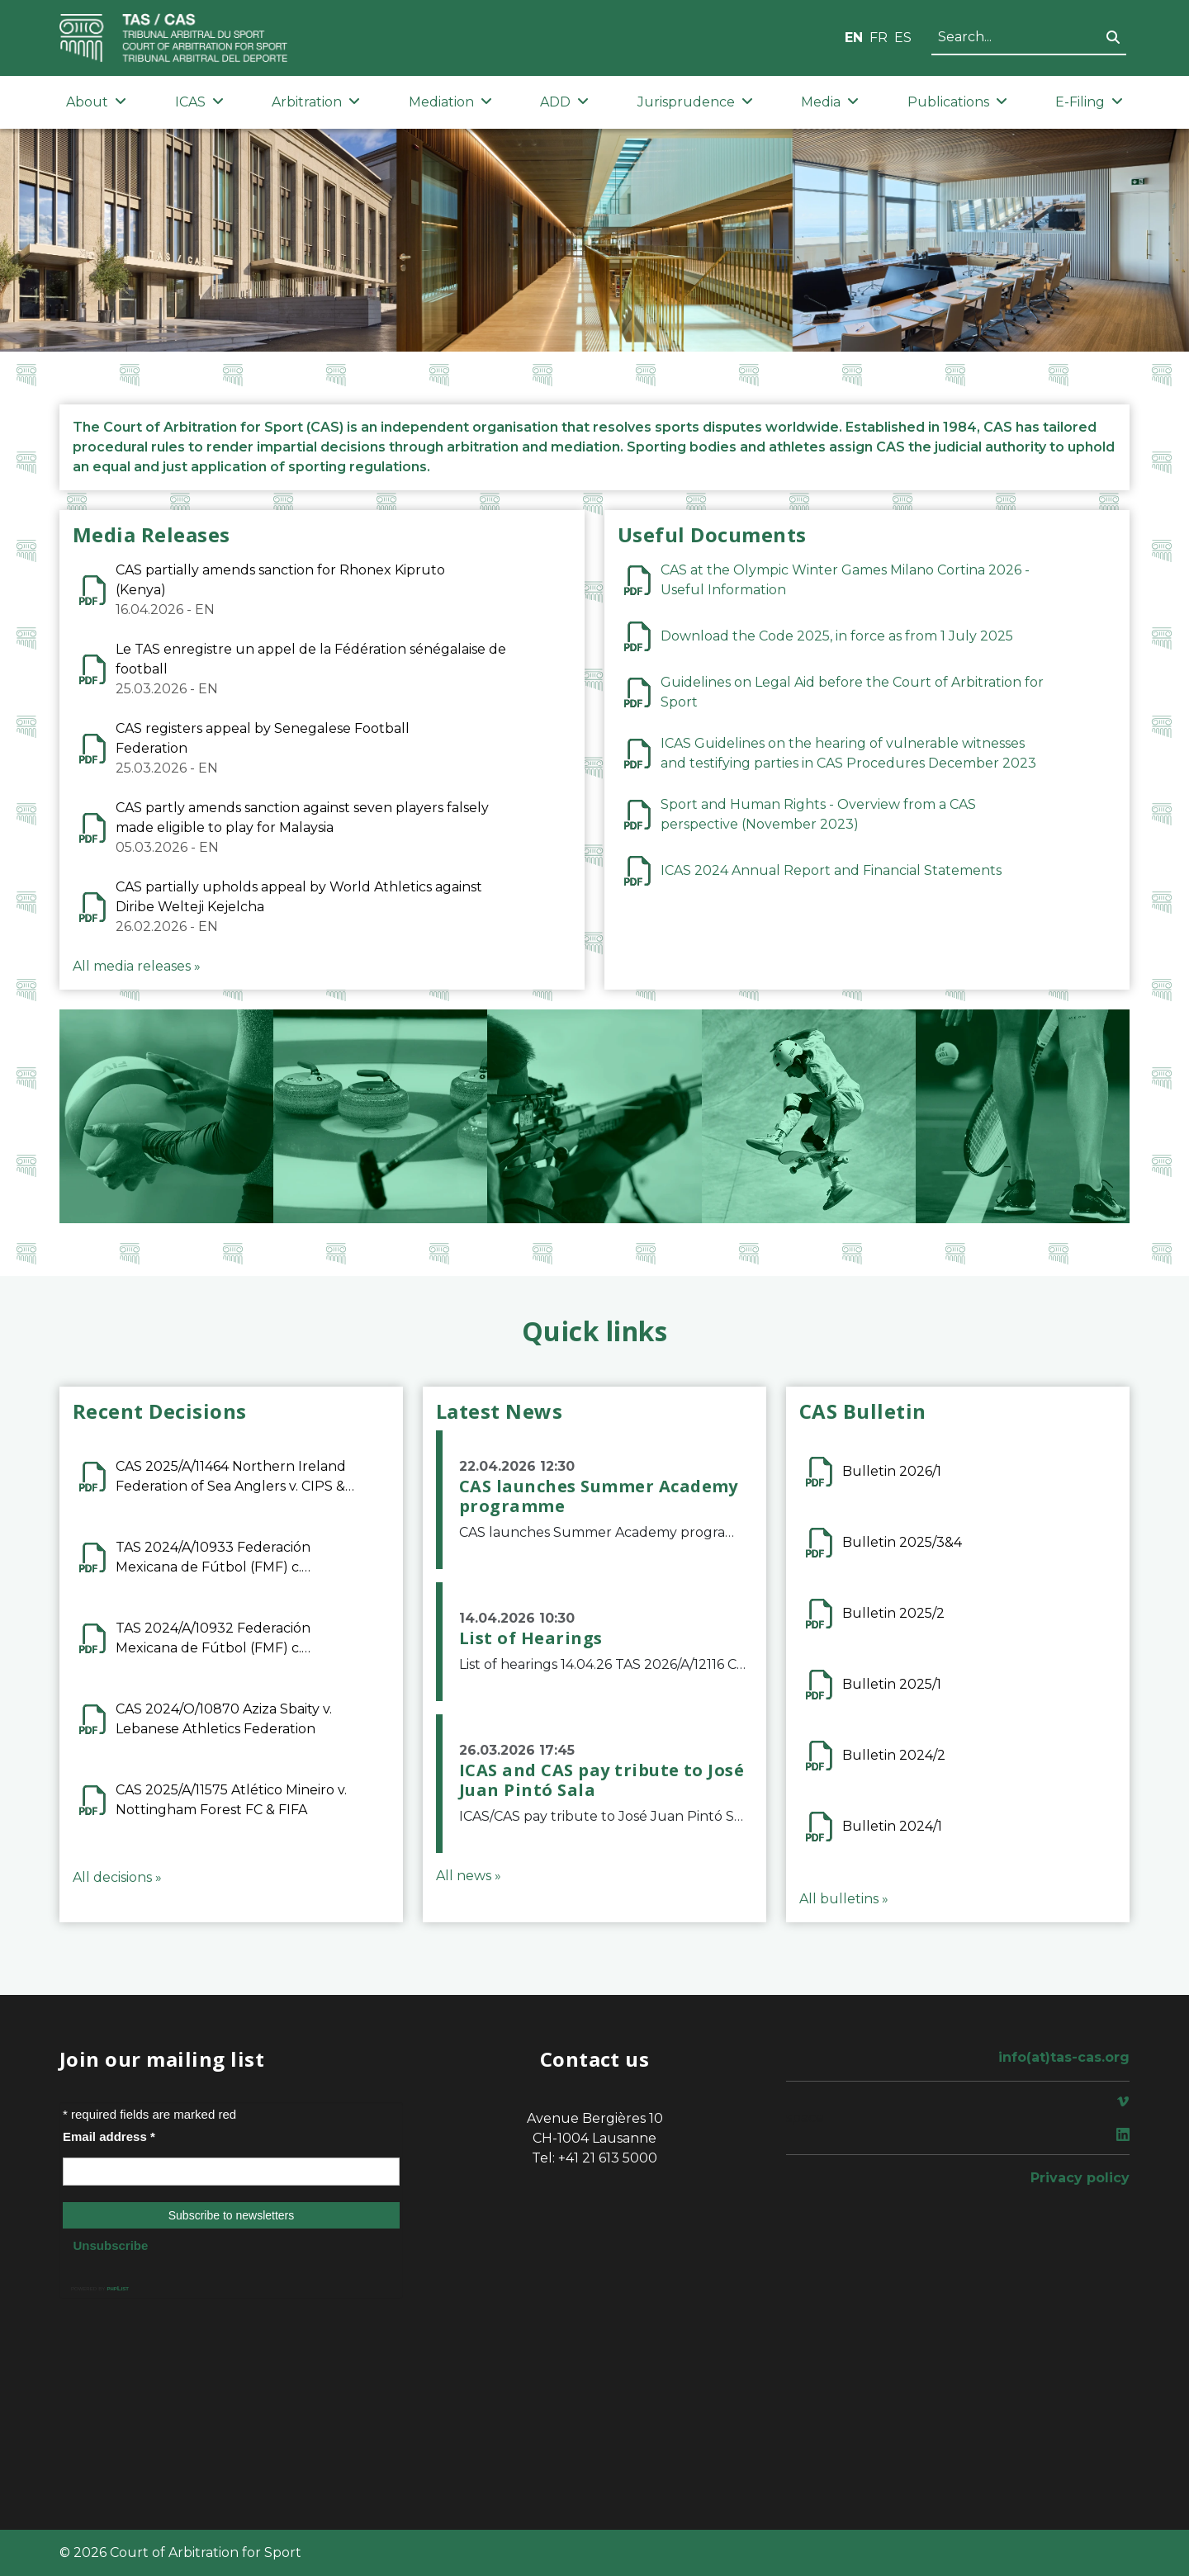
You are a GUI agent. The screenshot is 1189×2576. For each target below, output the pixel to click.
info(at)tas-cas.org (1064, 2057)
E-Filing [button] (1089, 102)
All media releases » (137, 966)
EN (854, 37)
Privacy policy (1080, 2178)
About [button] (96, 102)
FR (878, 37)
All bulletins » (843, 1899)
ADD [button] (564, 102)
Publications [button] (957, 102)
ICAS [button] (199, 102)
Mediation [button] (450, 102)
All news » (468, 1876)
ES (903, 37)
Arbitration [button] (316, 102)
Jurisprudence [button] (695, 102)
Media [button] (830, 102)
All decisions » (117, 1877)
